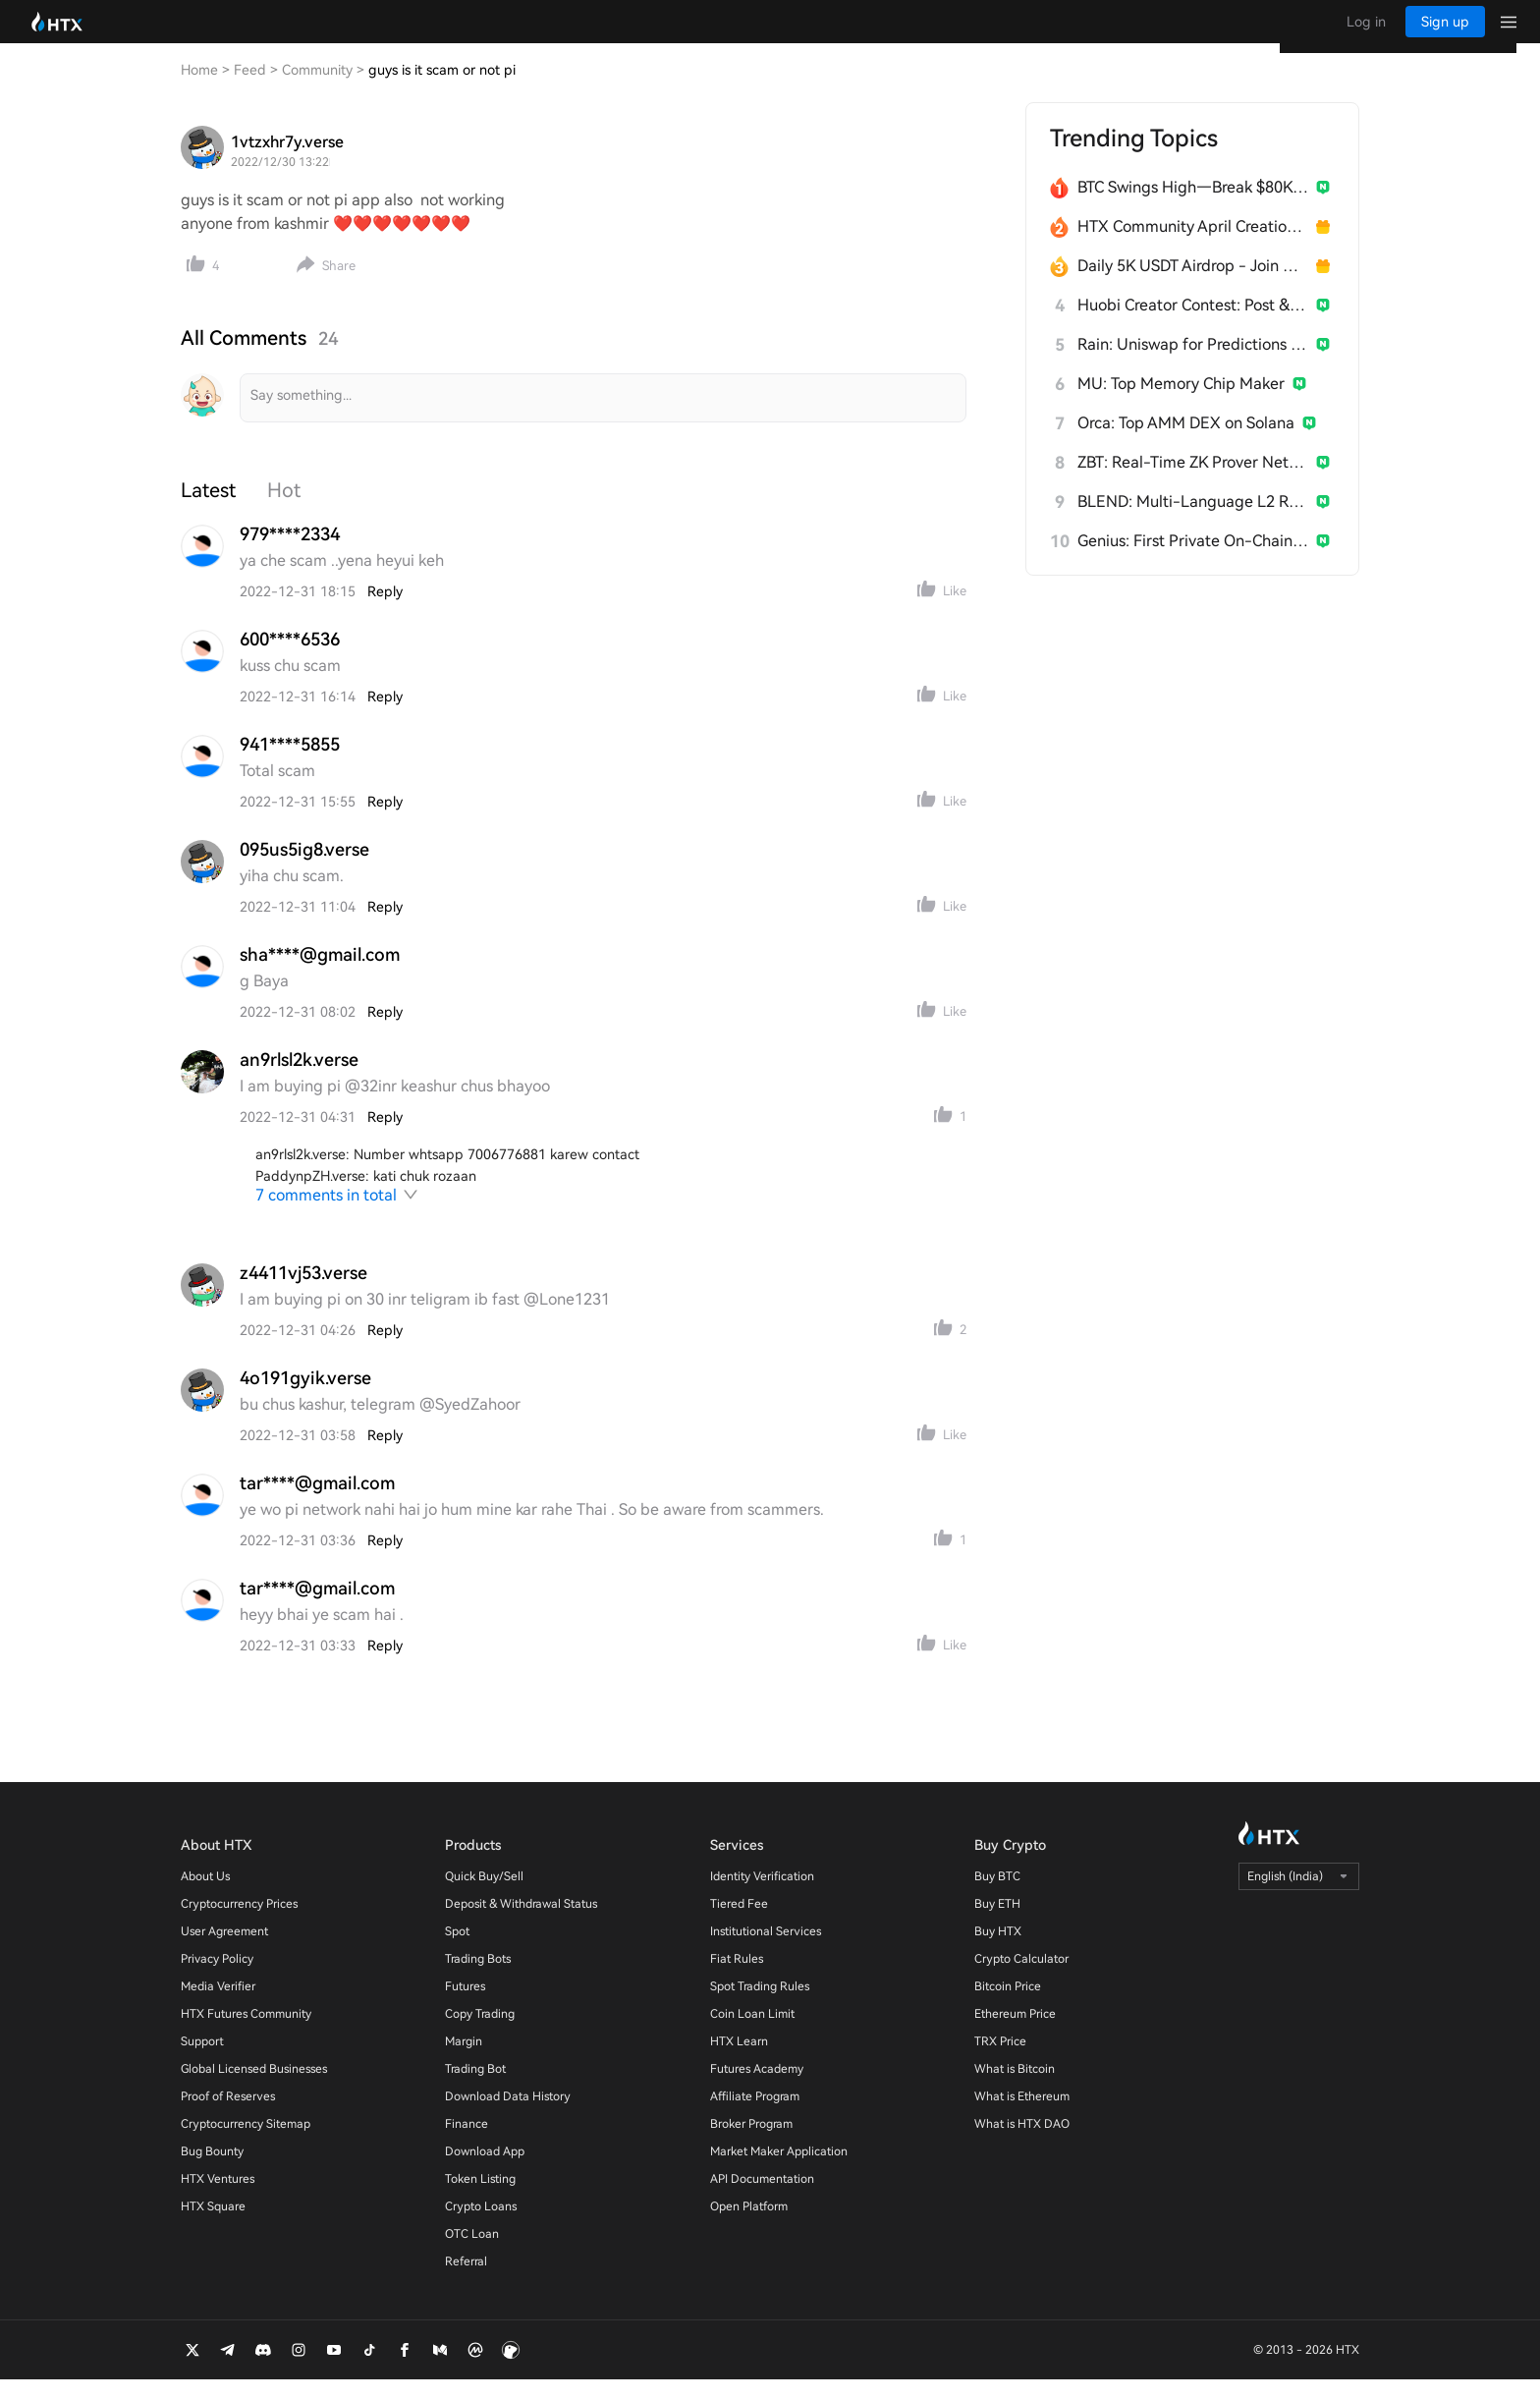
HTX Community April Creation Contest (1192, 246)
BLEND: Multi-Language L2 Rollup (1192, 521)
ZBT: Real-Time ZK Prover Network (1192, 482)
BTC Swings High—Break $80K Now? (1192, 206)
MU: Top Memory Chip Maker (1181, 403)
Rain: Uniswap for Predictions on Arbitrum (1192, 364)
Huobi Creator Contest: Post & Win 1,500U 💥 (1192, 324)
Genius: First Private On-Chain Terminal (1192, 560)
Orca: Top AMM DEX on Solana (1185, 442)
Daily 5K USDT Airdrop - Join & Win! (1192, 285)
